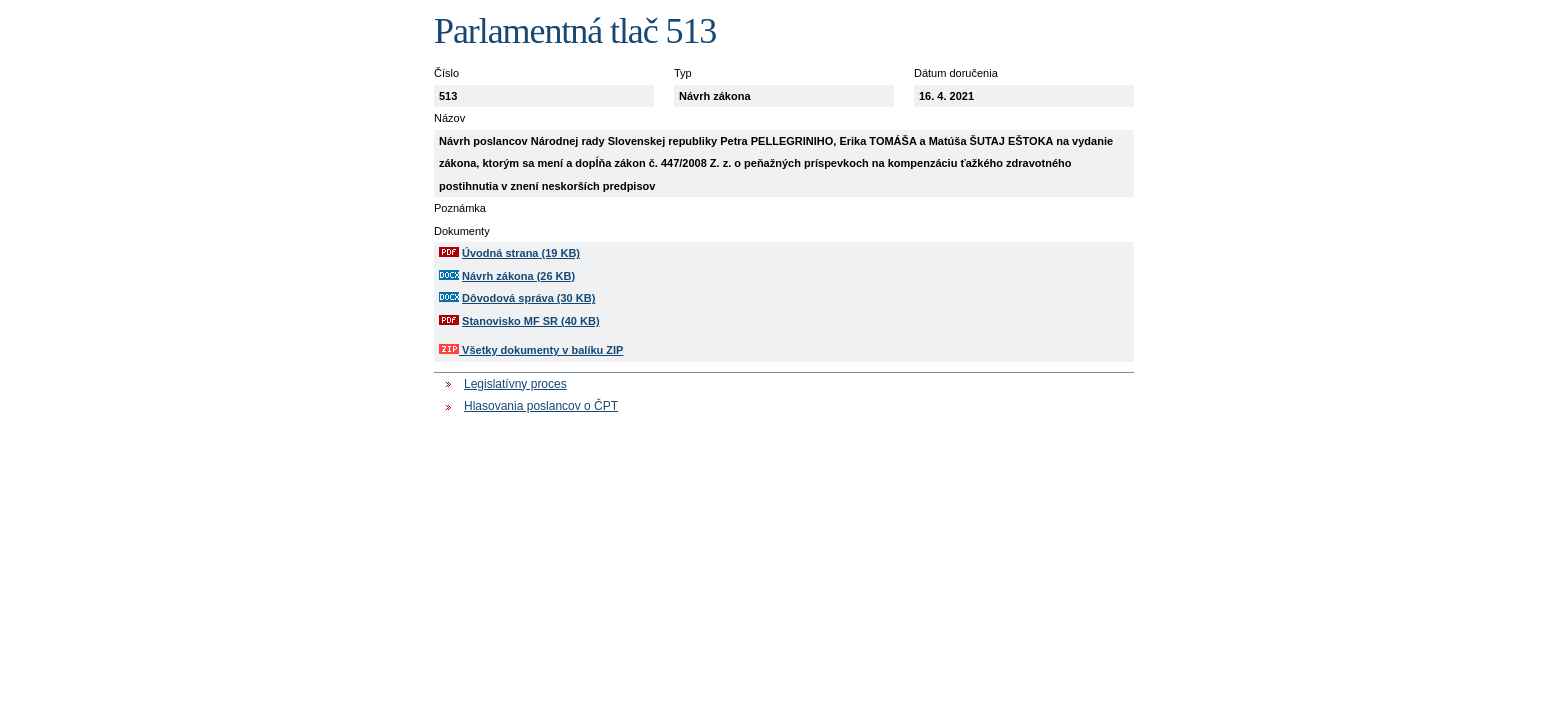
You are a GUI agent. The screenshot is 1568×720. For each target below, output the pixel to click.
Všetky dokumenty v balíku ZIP (531, 350)
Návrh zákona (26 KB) (518, 276)
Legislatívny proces (515, 384)
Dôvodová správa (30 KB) (528, 298)
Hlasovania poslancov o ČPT (541, 406)
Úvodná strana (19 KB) (521, 253)
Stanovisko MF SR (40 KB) (531, 321)
